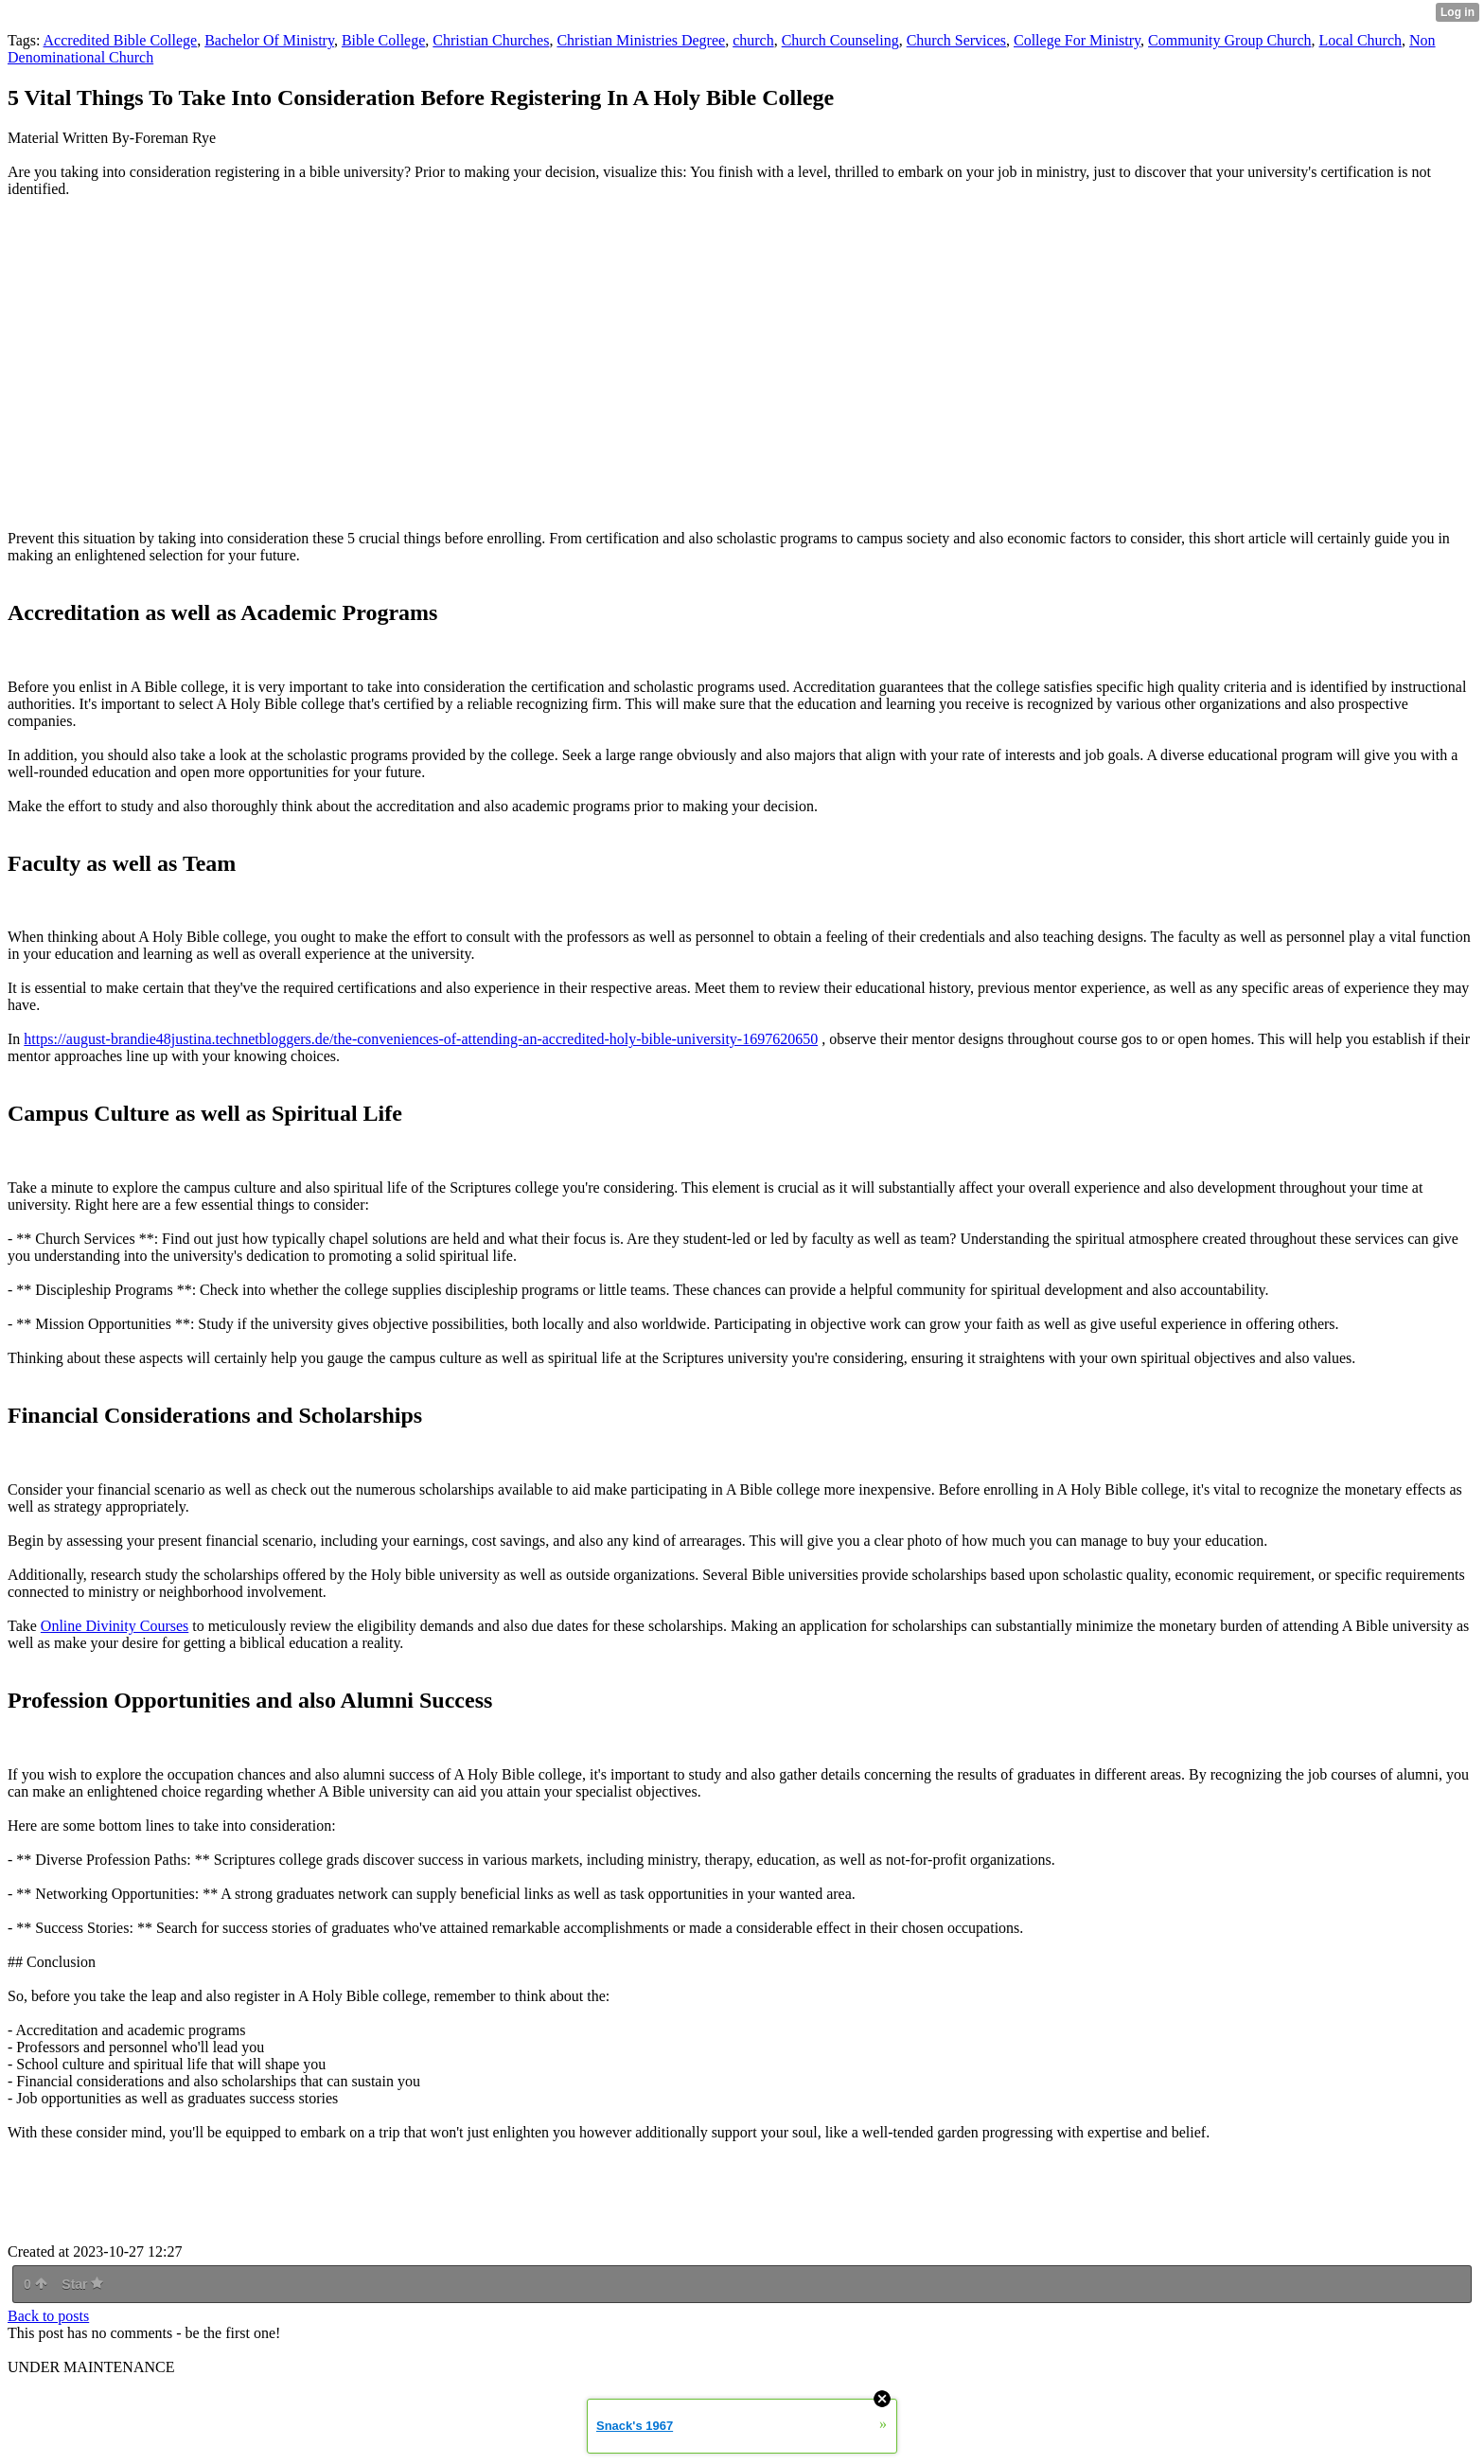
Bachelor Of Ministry (269, 40)
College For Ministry (1077, 40)
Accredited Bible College (121, 40)
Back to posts (48, 2316)
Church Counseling (840, 40)
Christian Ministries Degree (640, 40)
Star (82, 2284)
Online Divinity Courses (114, 1626)
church (753, 40)
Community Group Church (1229, 40)
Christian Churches (491, 40)
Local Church (1361, 40)
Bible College (383, 40)
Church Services (956, 40)
